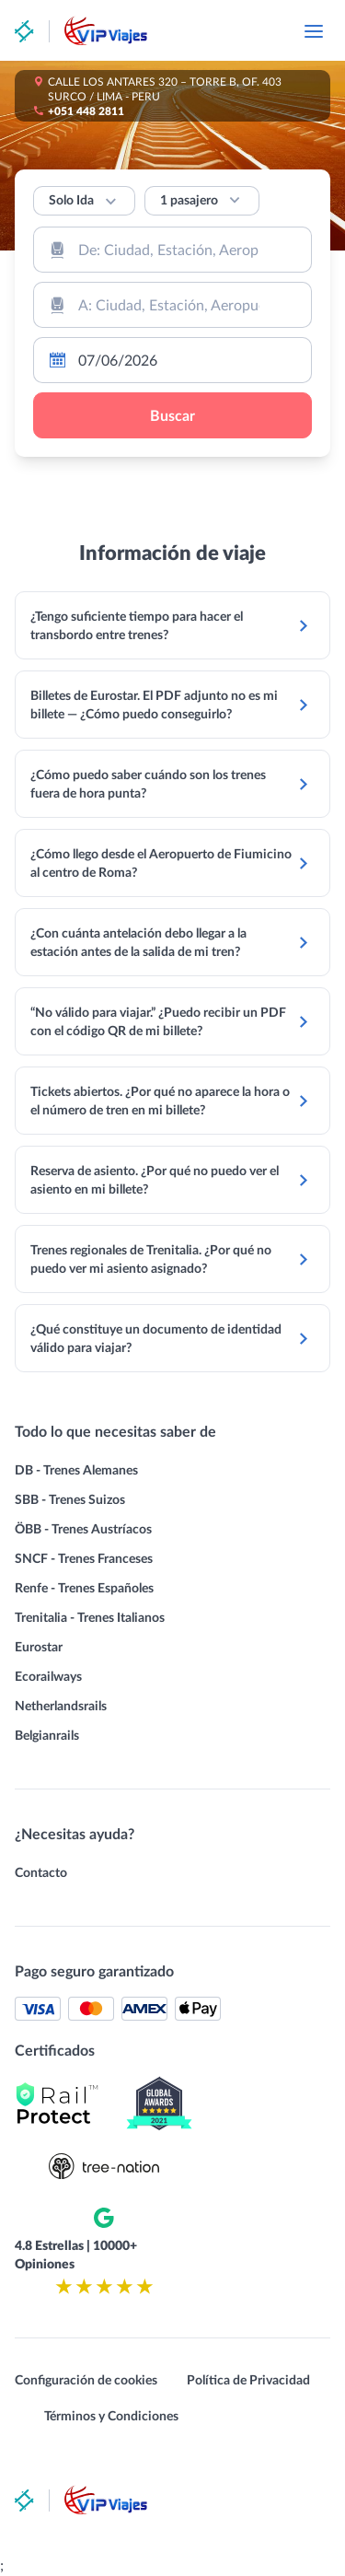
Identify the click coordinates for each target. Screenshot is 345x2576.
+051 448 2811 (86, 110)
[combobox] (172, 250)
